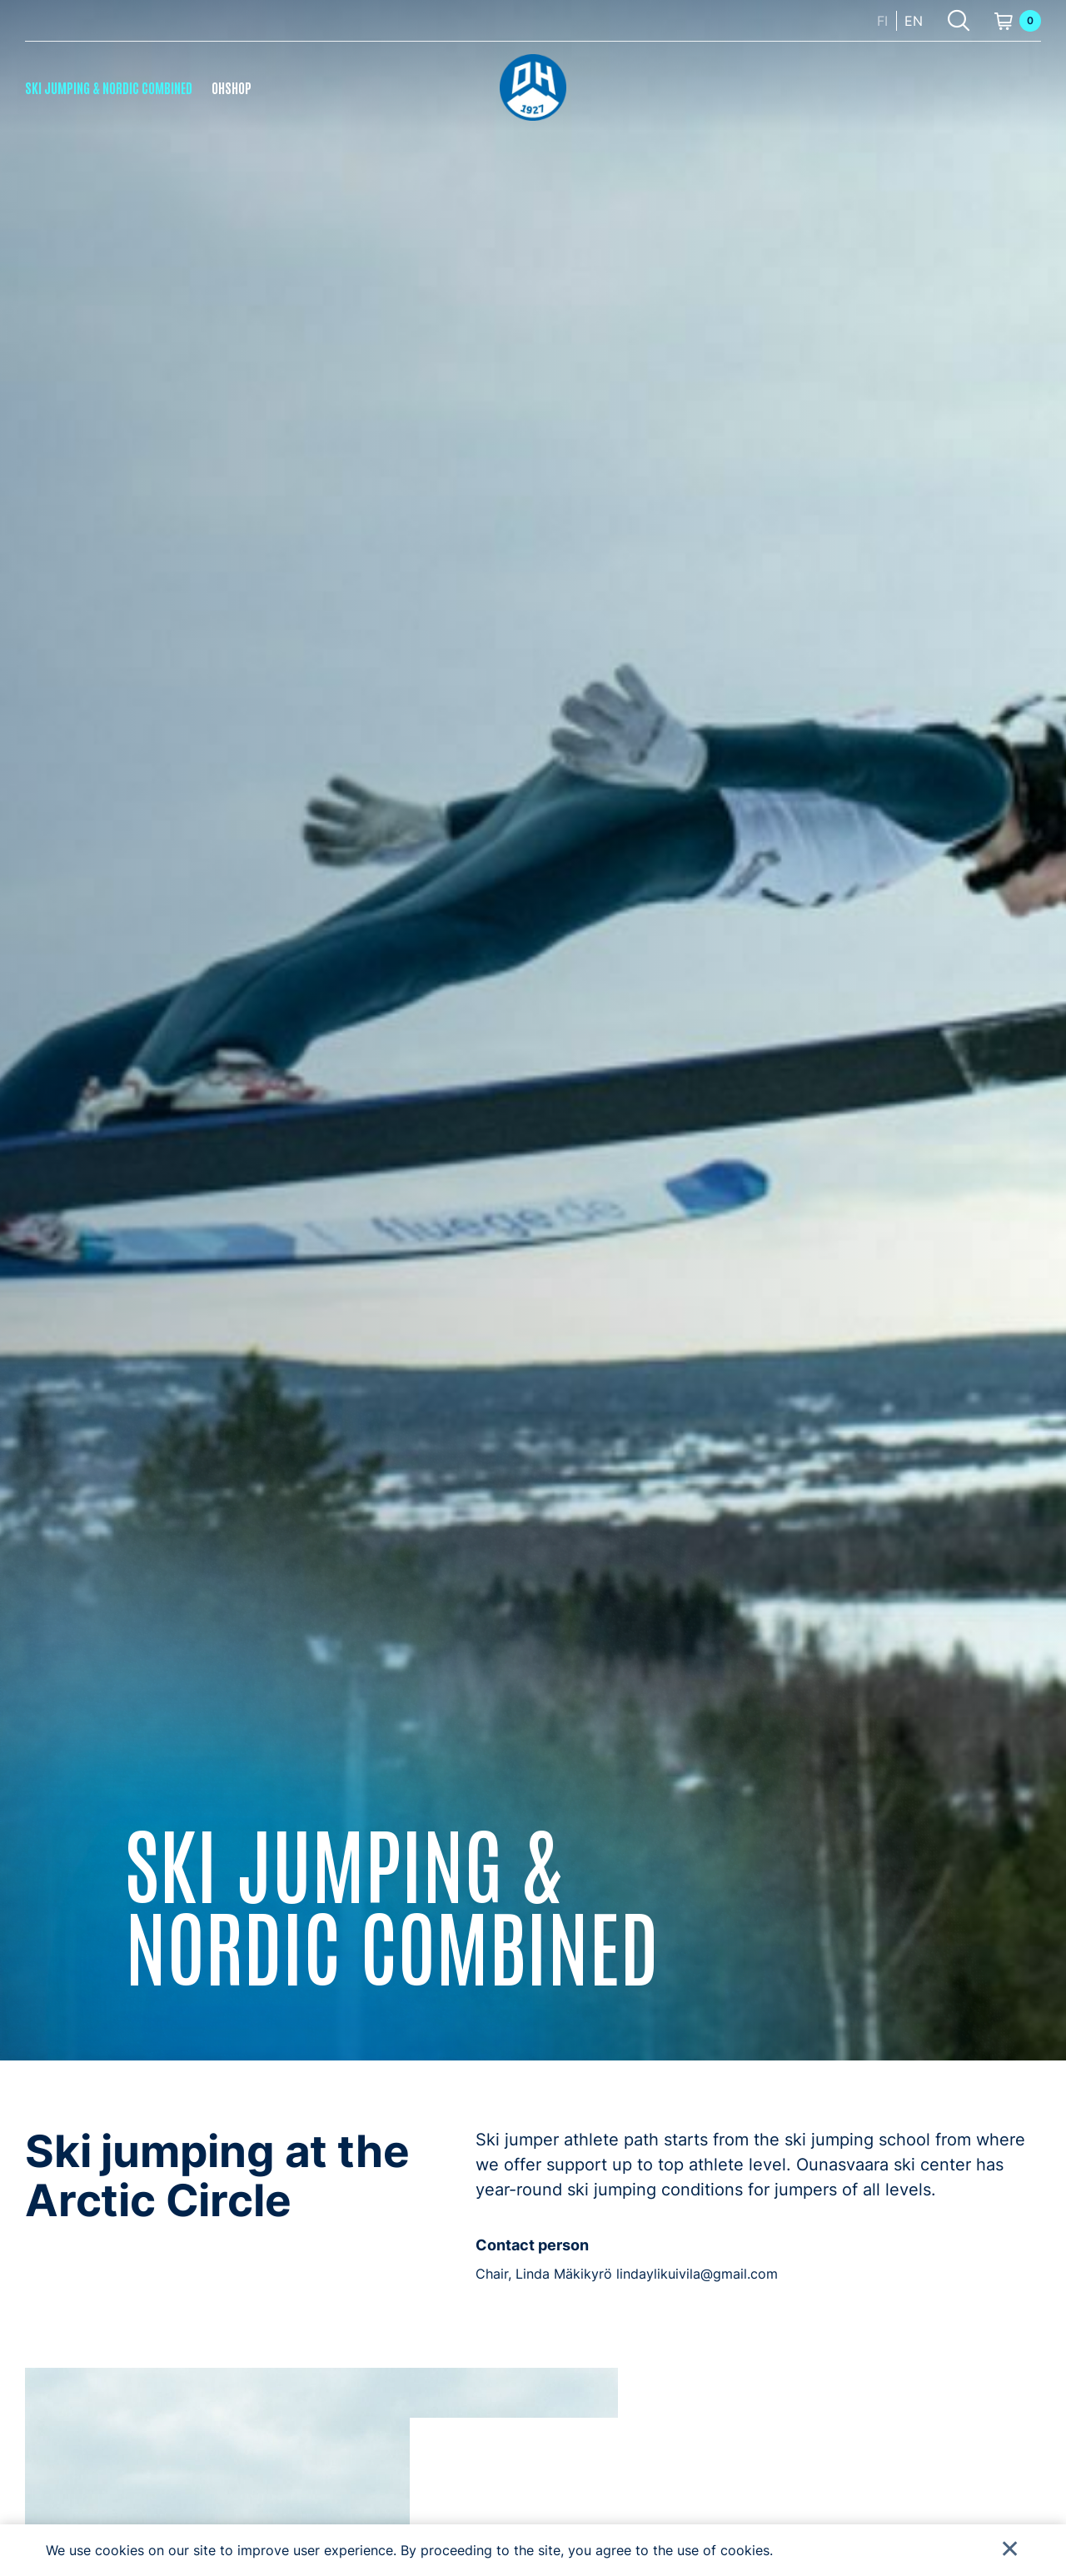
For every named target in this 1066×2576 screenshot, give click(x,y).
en (913, 20)
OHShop (232, 87)
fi (882, 20)
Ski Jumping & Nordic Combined (108, 87)
